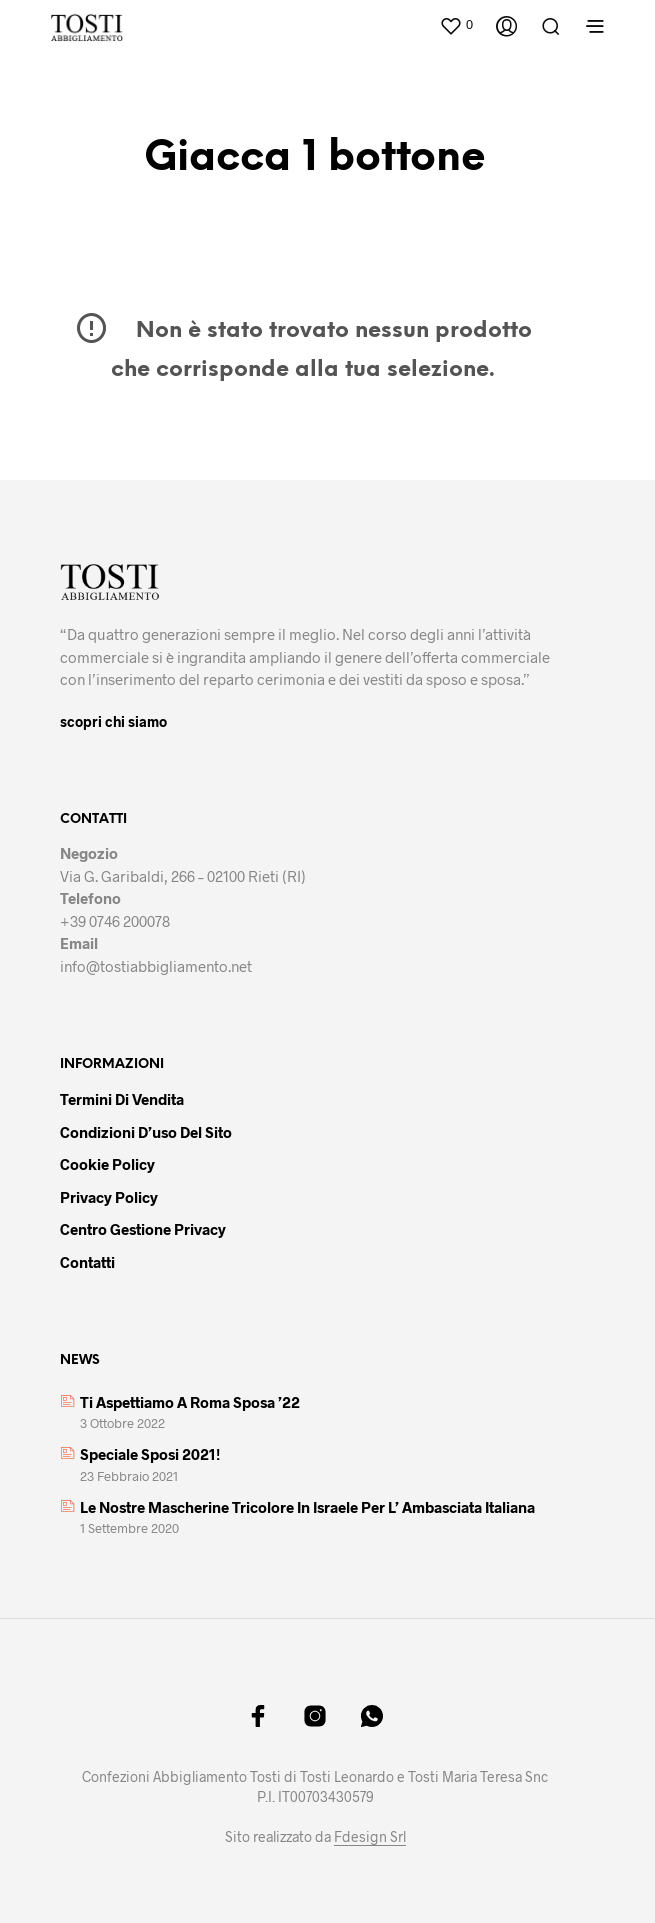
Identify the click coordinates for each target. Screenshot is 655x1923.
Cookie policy (107, 1164)
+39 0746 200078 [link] (115, 921)
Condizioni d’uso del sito (146, 1132)
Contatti (87, 1262)
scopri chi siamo (113, 721)
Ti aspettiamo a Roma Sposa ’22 (190, 1402)
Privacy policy (109, 1197)
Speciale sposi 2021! (150, 1454)
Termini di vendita (122, 1099)
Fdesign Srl (370, 1837)
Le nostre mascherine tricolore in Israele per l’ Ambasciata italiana (307, 1507)
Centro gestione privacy (143, 1229)
